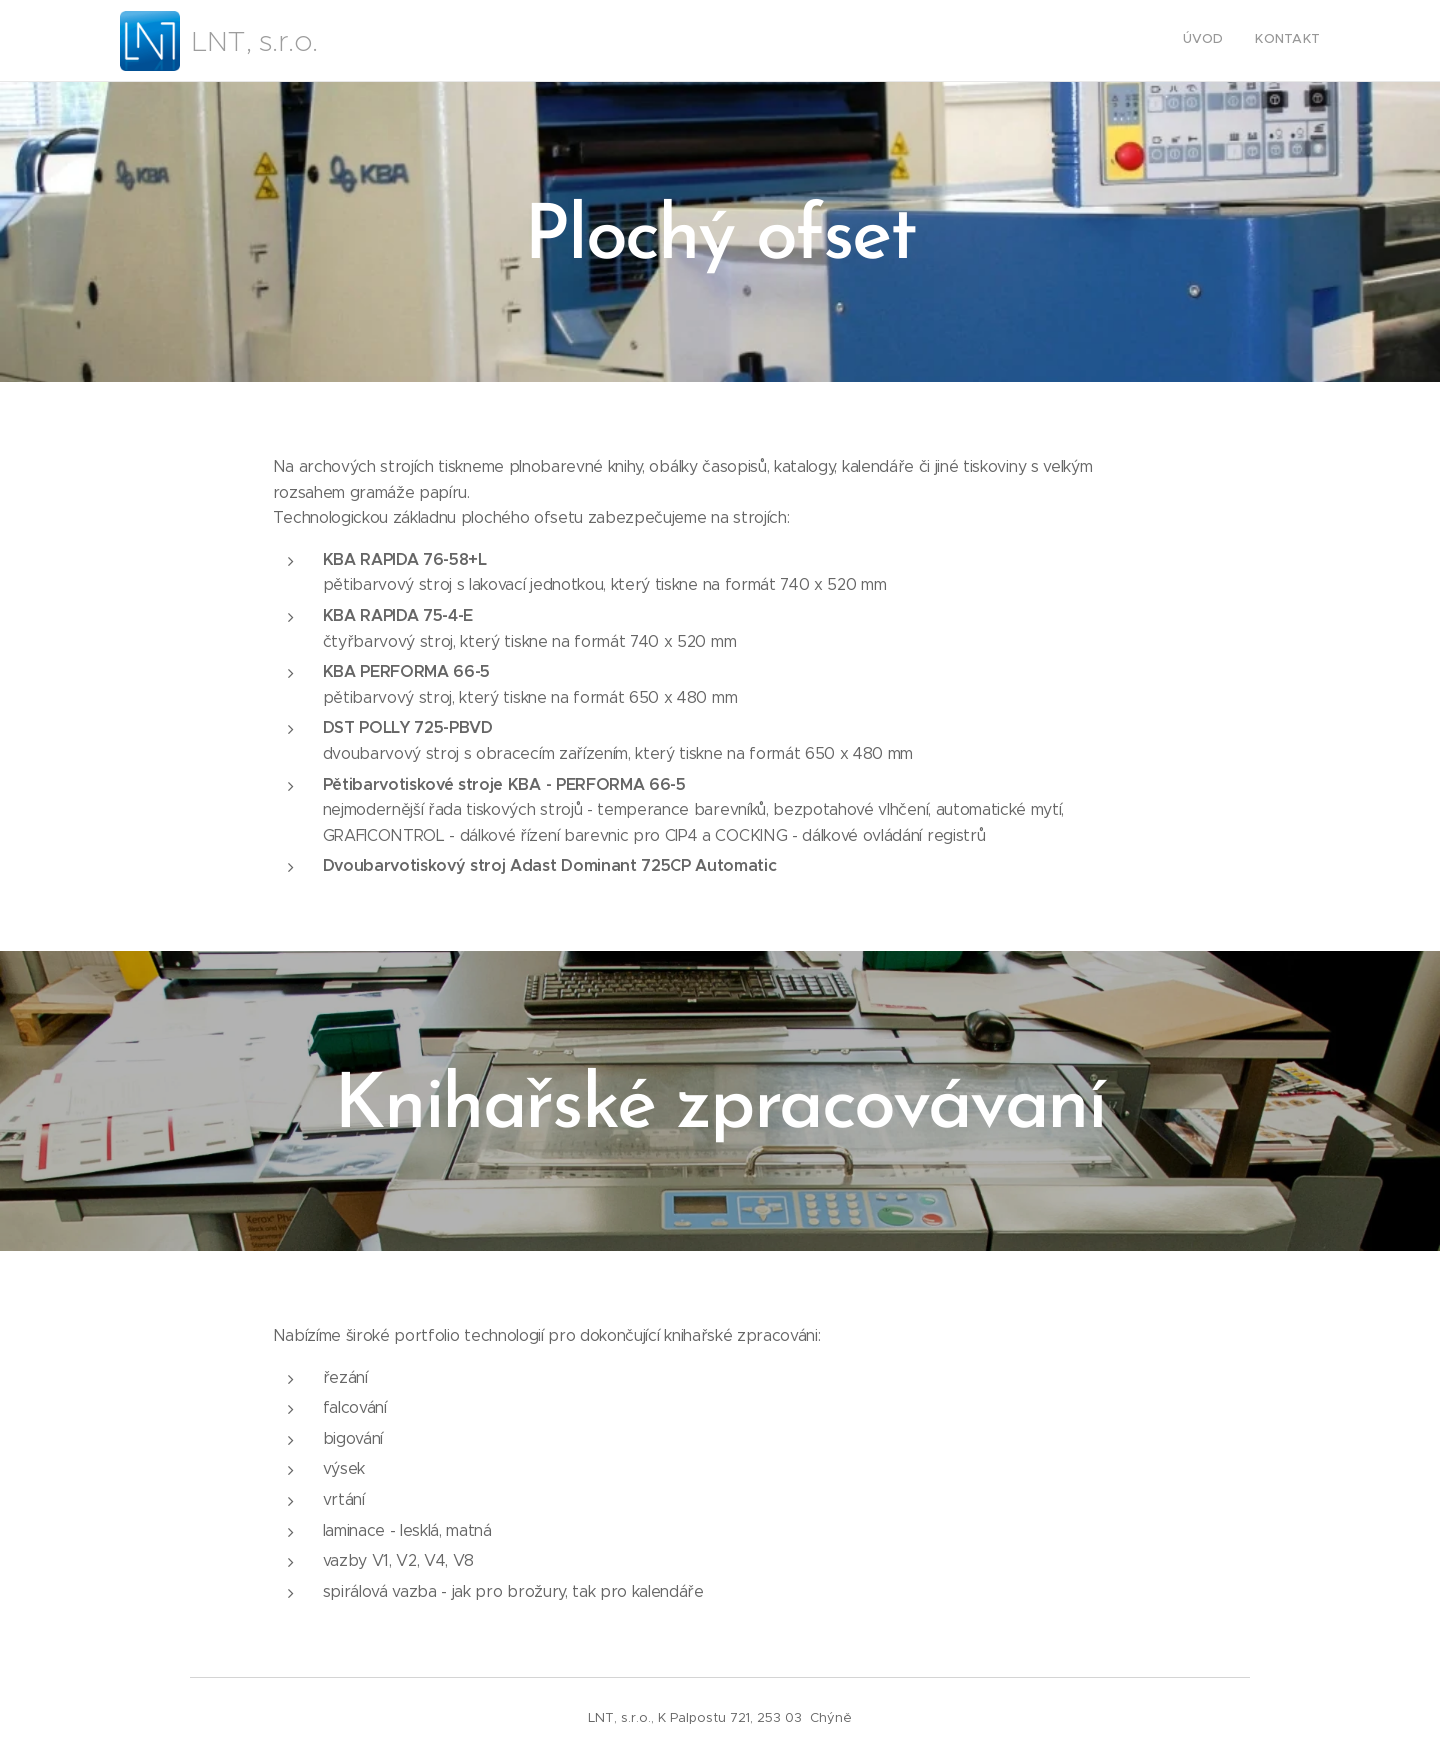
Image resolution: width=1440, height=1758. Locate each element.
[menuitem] (1293, 41)
